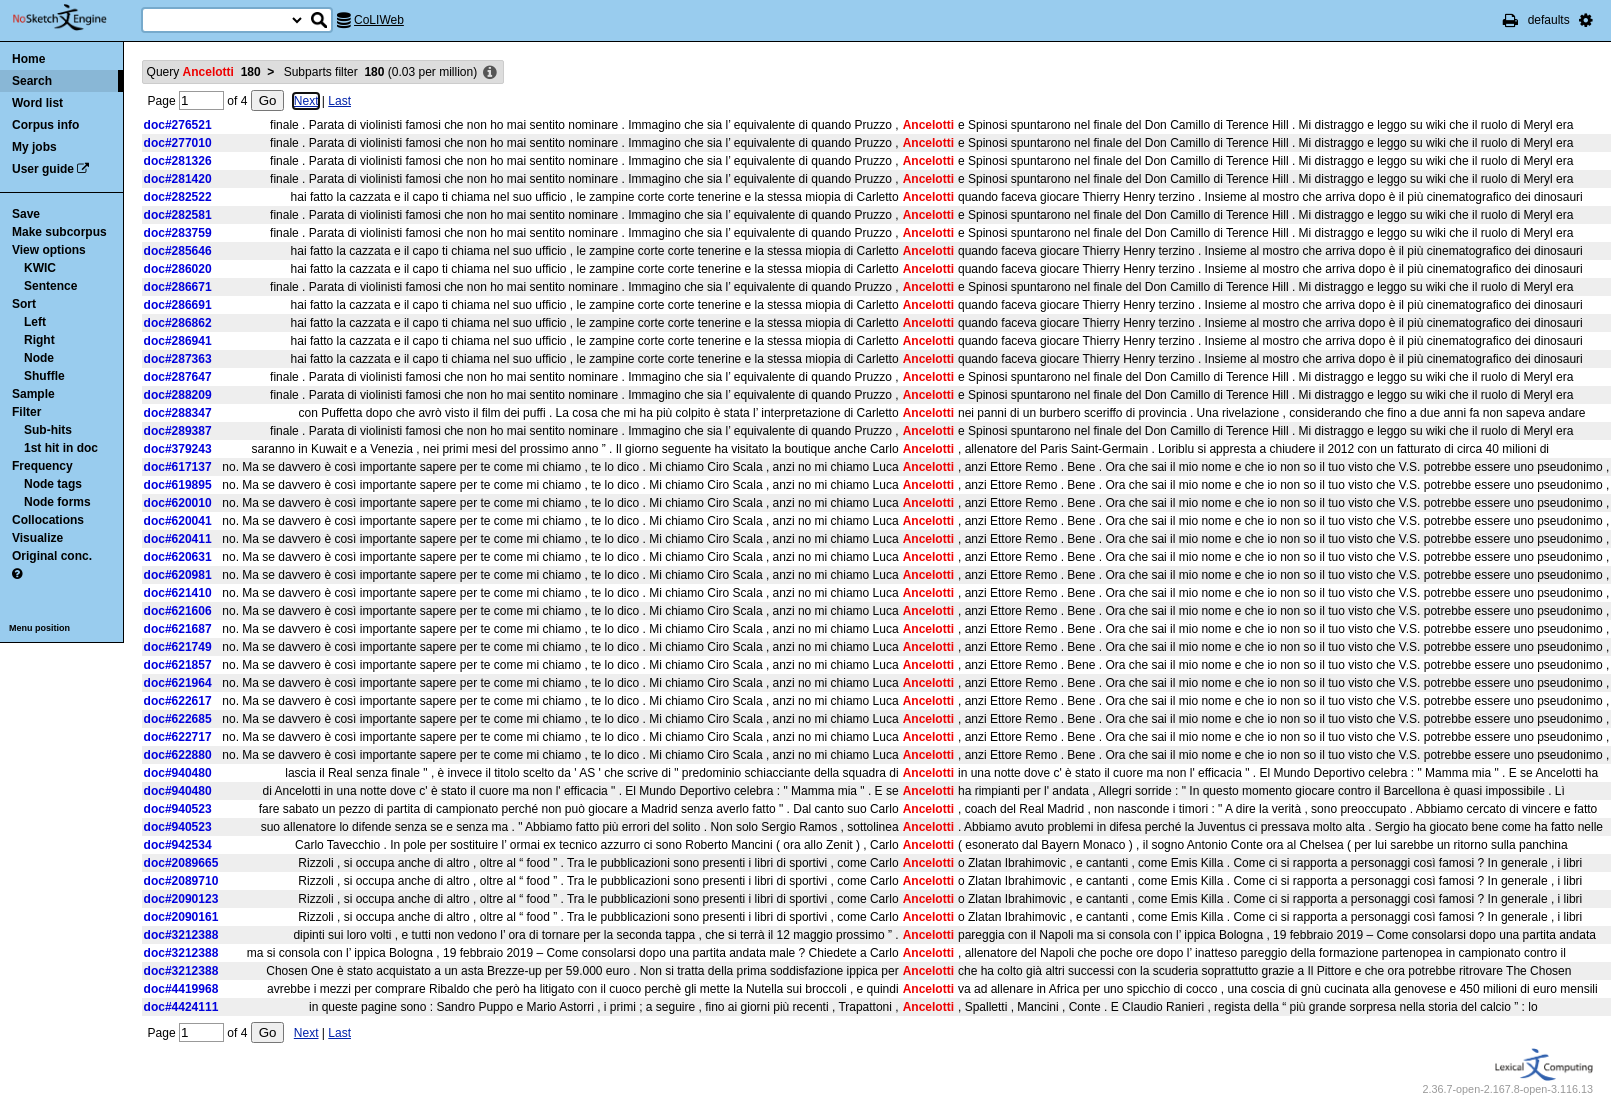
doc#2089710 (181, 881)
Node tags (53, 484)
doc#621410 (178, 593)
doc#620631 (178, 557)
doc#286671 (178, 287)
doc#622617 (178, 701)
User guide (43, 169)
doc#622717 (178, 737)
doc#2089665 (181, 863)
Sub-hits (48, 430)
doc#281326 (178, 161)
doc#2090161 (181, 917)
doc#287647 (178, 377)
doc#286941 (178, 341)
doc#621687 (178, 629)
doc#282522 (178, 197)
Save (26, 214)
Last (339, 101)
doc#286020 (178, 269)
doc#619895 (178, 485)
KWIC (40, 268)
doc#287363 (178, 359)
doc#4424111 (181, 1007)
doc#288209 (178, 395)
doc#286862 (178, 323)
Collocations (48, 520)
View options (49, 250)
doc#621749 (178, 647)
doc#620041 (178, 521)
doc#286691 (178, 305)
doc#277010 (178, 143)
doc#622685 (178, 719)
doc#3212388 (181, 935)
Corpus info (45, 125)
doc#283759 (178, 233)
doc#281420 (178, 179)
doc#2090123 (181, 899)
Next (306, 101)
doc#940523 (178, 809)
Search (32, 81)
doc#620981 (178, 575)
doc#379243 (178, 449)
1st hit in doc (61, 448)
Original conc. (52, 556)
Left (35, 322)
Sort (24, 304)
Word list (37, 103)
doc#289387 (178, 431)
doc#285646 (178, 251)
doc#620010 (178, 503)
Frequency (42, 466)
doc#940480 (178, 773)
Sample (33, 394)
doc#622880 (178, 755)
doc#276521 (178, 125)
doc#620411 (178, 539)
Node (39, 358)
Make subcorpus (59, 232)
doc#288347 (178, 413)
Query (204, 72)
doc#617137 (178, 467)
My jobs (34, 147)
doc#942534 (178, 845)
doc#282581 (178, 215)
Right (39, 340)
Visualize (37, 538)
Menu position (39, 628)
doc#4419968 (181, 989)
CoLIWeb (379, 20)
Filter (26, 412)
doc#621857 (178, 665)
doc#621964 (178, 683)
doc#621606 (178, 611)
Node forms (57, 502)
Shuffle (44, 376)
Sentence (50, 286)
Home (28, 59)
